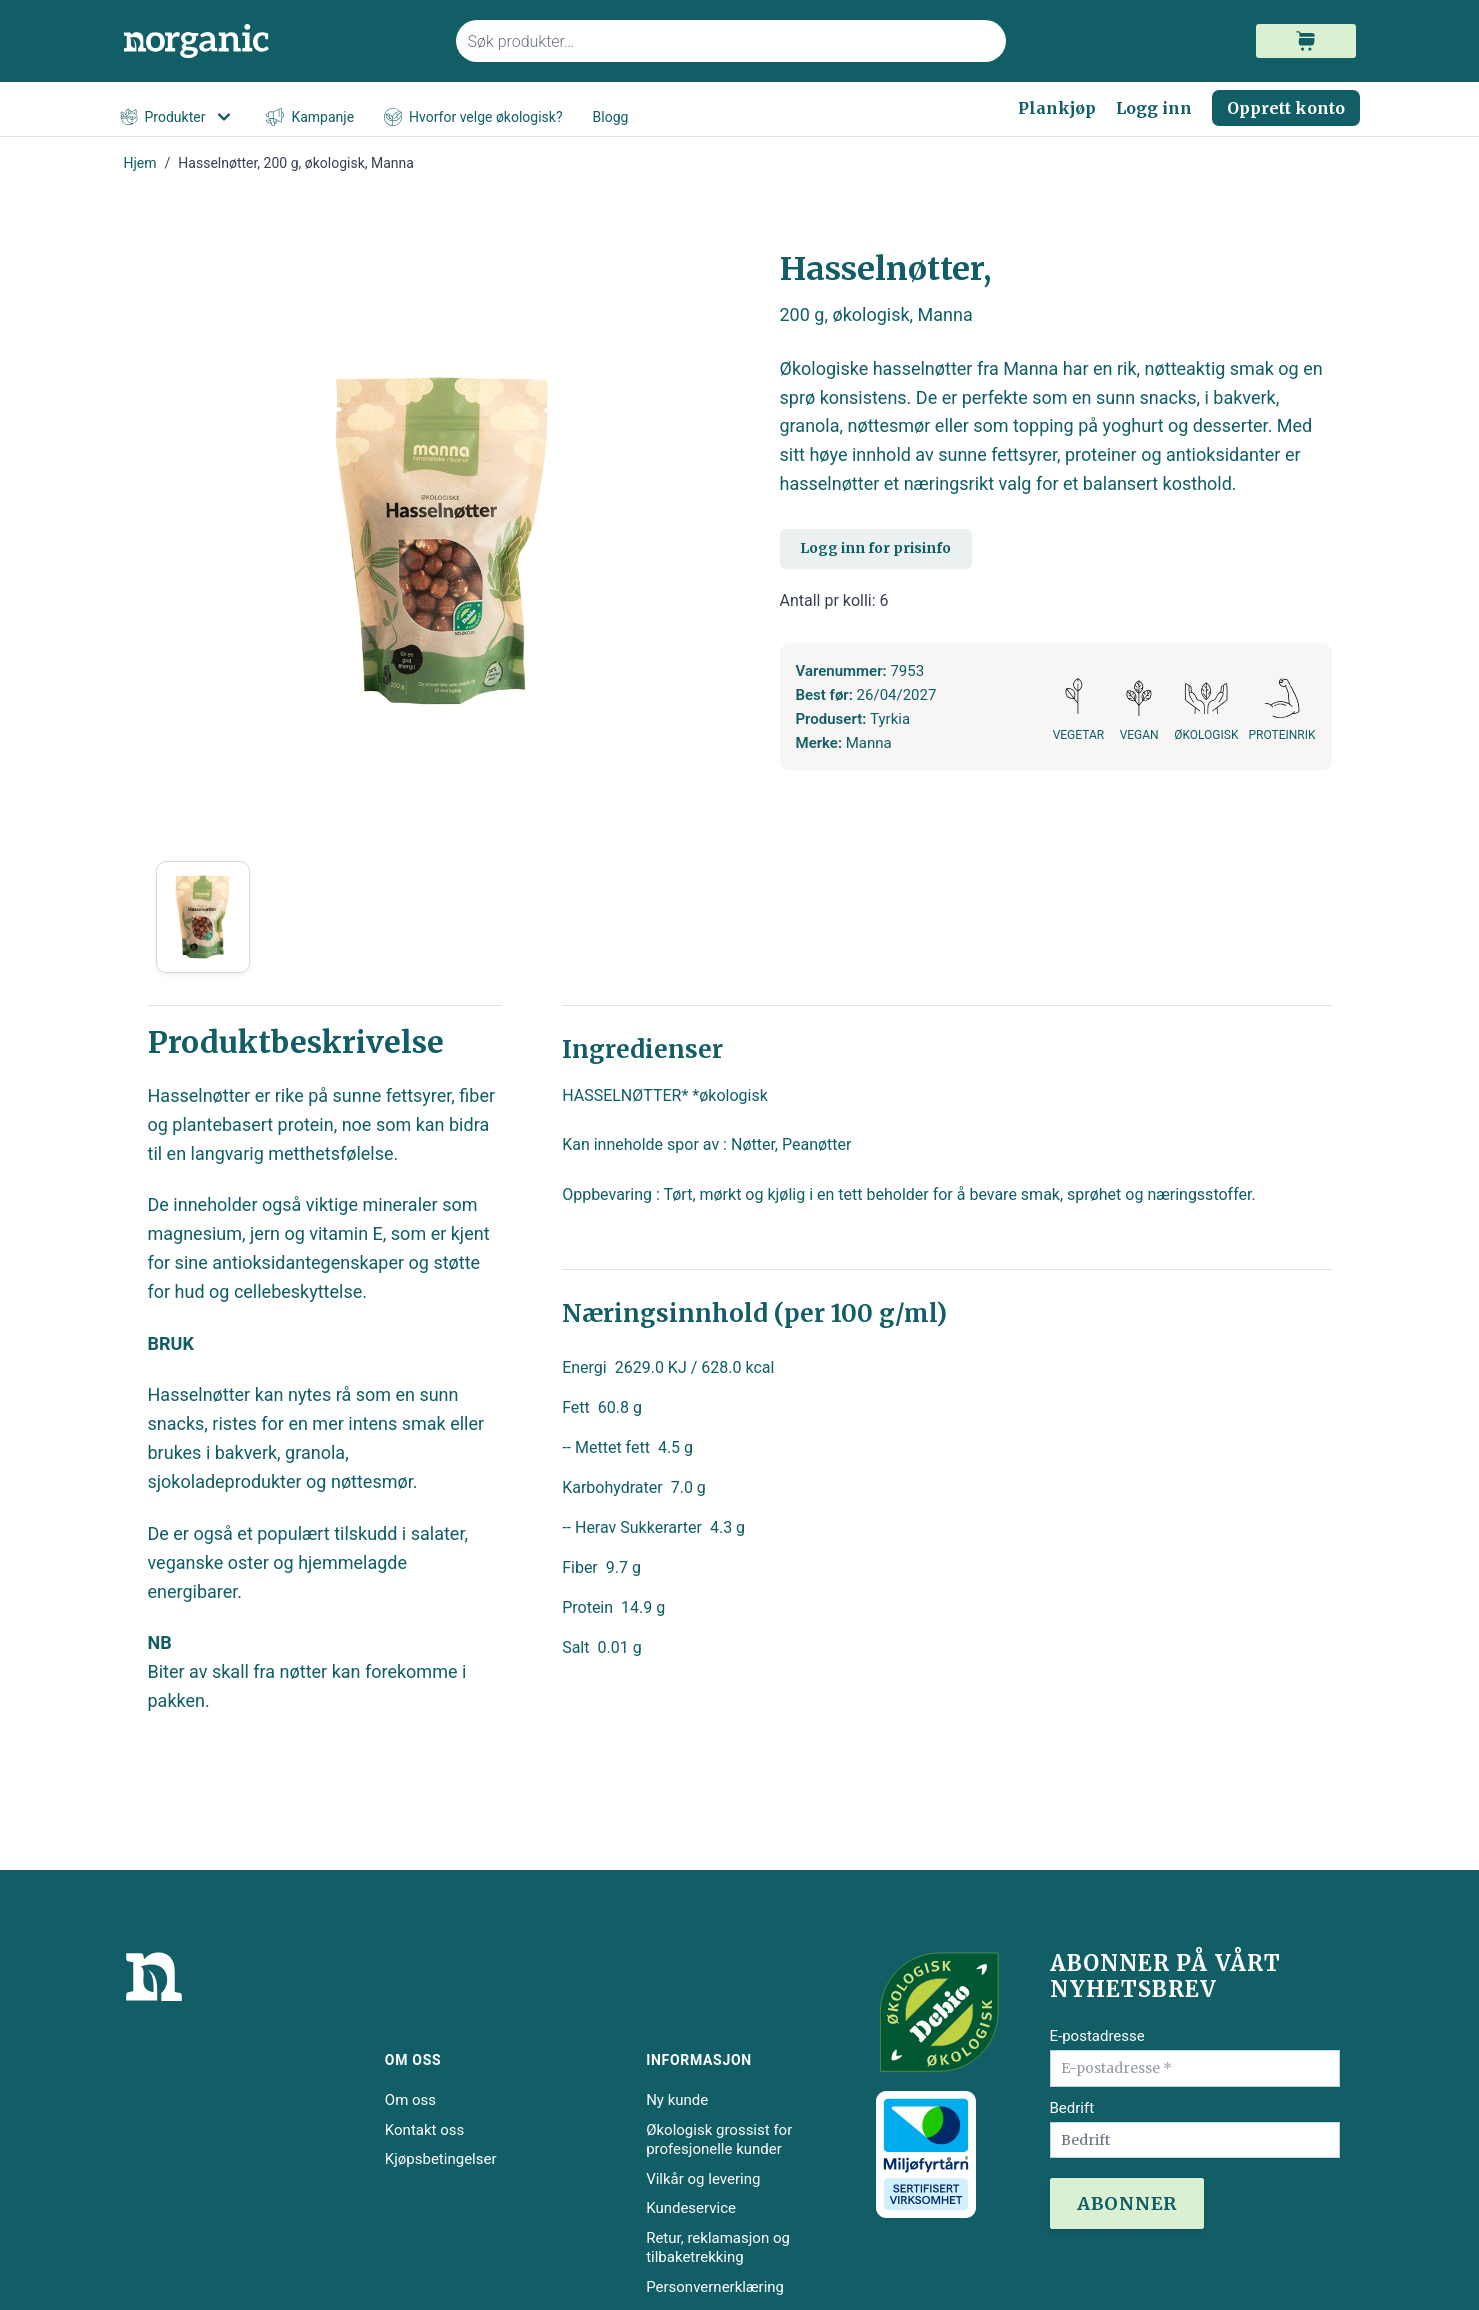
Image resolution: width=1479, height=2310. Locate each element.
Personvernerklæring (715, 2287)
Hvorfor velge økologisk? (473, 117)
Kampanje (310, 117)
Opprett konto (1286, 108)
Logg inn (1154, 108)
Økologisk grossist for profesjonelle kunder (719, 2140)
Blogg (611, 117)
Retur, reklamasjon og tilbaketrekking (718, 2248)
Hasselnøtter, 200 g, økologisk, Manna (296, 163)
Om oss (410, 2100)
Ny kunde (677, 2100)
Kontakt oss (424, 2130)
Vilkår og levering (703, 2179)
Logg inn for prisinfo (875, 548)
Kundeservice (691, 2208)
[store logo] (278, 41)
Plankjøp (1057, 108)
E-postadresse (1097, 2036)
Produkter (178, 117)
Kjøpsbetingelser (441, 2159)
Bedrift (1072, 2108)
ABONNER (1127, 2203)
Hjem (140, 163)
